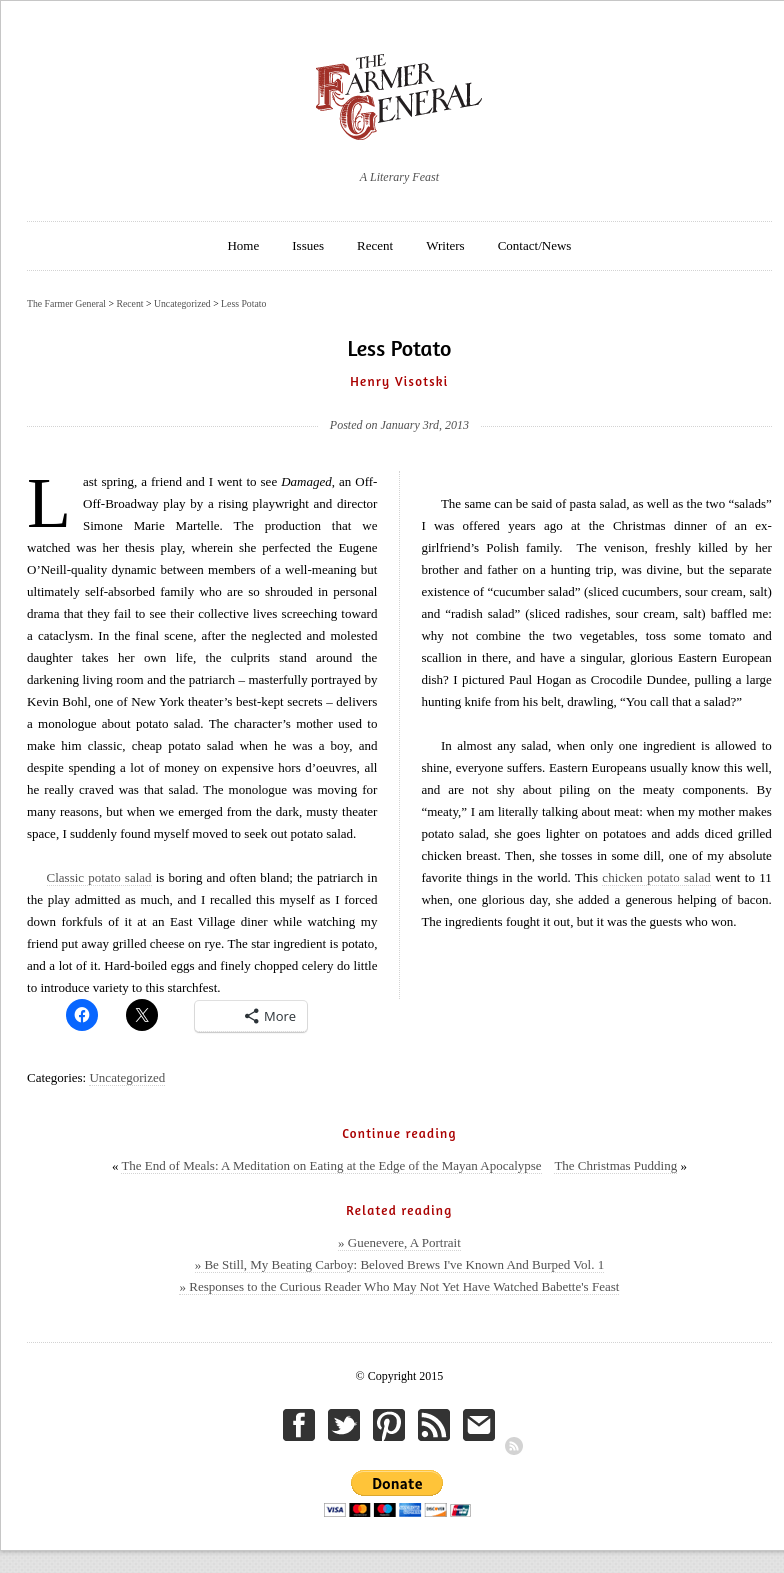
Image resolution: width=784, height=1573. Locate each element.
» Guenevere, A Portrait (399, 1242)
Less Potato (243, 303)
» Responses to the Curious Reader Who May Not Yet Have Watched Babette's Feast (399, 1286)
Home (243, 245)
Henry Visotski (399, 381)
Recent (375, 245)
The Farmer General (66, 303)
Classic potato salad (99, 877)
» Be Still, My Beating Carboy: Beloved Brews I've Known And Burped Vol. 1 (400, 1264)
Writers (445, 245)
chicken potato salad (656, 877)
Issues (308, 245)
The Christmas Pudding (615, 1165)
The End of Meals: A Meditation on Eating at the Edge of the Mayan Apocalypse (331, 1165)
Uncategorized (127, 1077)
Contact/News (535, 245)
